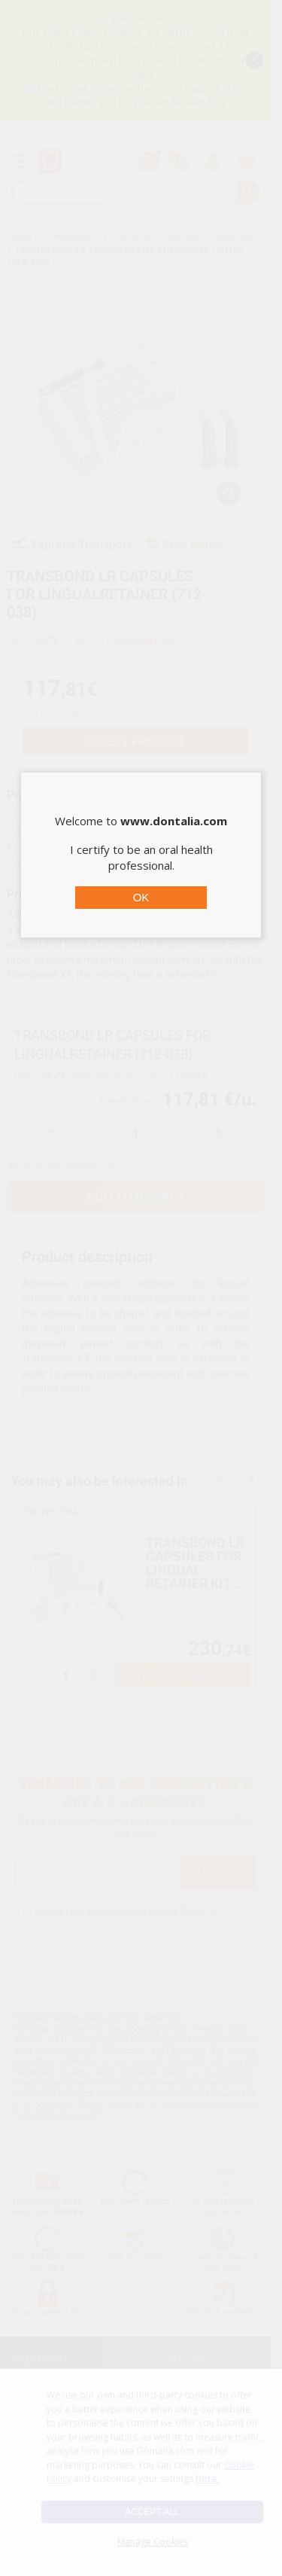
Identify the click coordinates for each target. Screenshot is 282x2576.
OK (141, 897)
